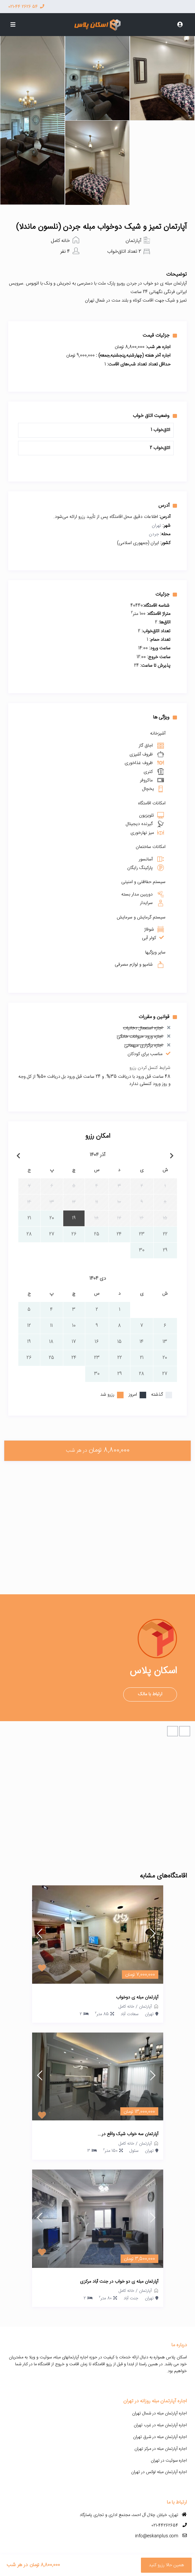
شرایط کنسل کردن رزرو (149, 1068)
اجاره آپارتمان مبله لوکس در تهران (159, 2472)
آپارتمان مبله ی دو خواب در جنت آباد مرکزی (119, 2282)
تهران (156, 526)
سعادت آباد (129, 2014)
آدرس (167, 505)
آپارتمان (133, 241)
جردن (154, 534)
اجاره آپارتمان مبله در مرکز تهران (160, 2448)
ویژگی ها (165, 717)
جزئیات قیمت (160, 335)
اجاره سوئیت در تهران (169, 2460)
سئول (133, 2150)
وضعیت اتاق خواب (155, 416)
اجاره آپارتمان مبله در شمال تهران (159, 2413)
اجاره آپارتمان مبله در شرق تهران (160, 2437)
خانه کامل (60, 241)
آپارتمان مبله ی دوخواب (137, 1998)
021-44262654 (164, 2525)
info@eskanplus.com (156, 2536)
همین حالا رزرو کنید (166, 2565)
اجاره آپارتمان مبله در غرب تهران (160, 2425)
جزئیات (166, 594)
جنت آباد (131, 2298)
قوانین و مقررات (158, 1017)
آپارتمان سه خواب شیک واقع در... (128, 2134)
